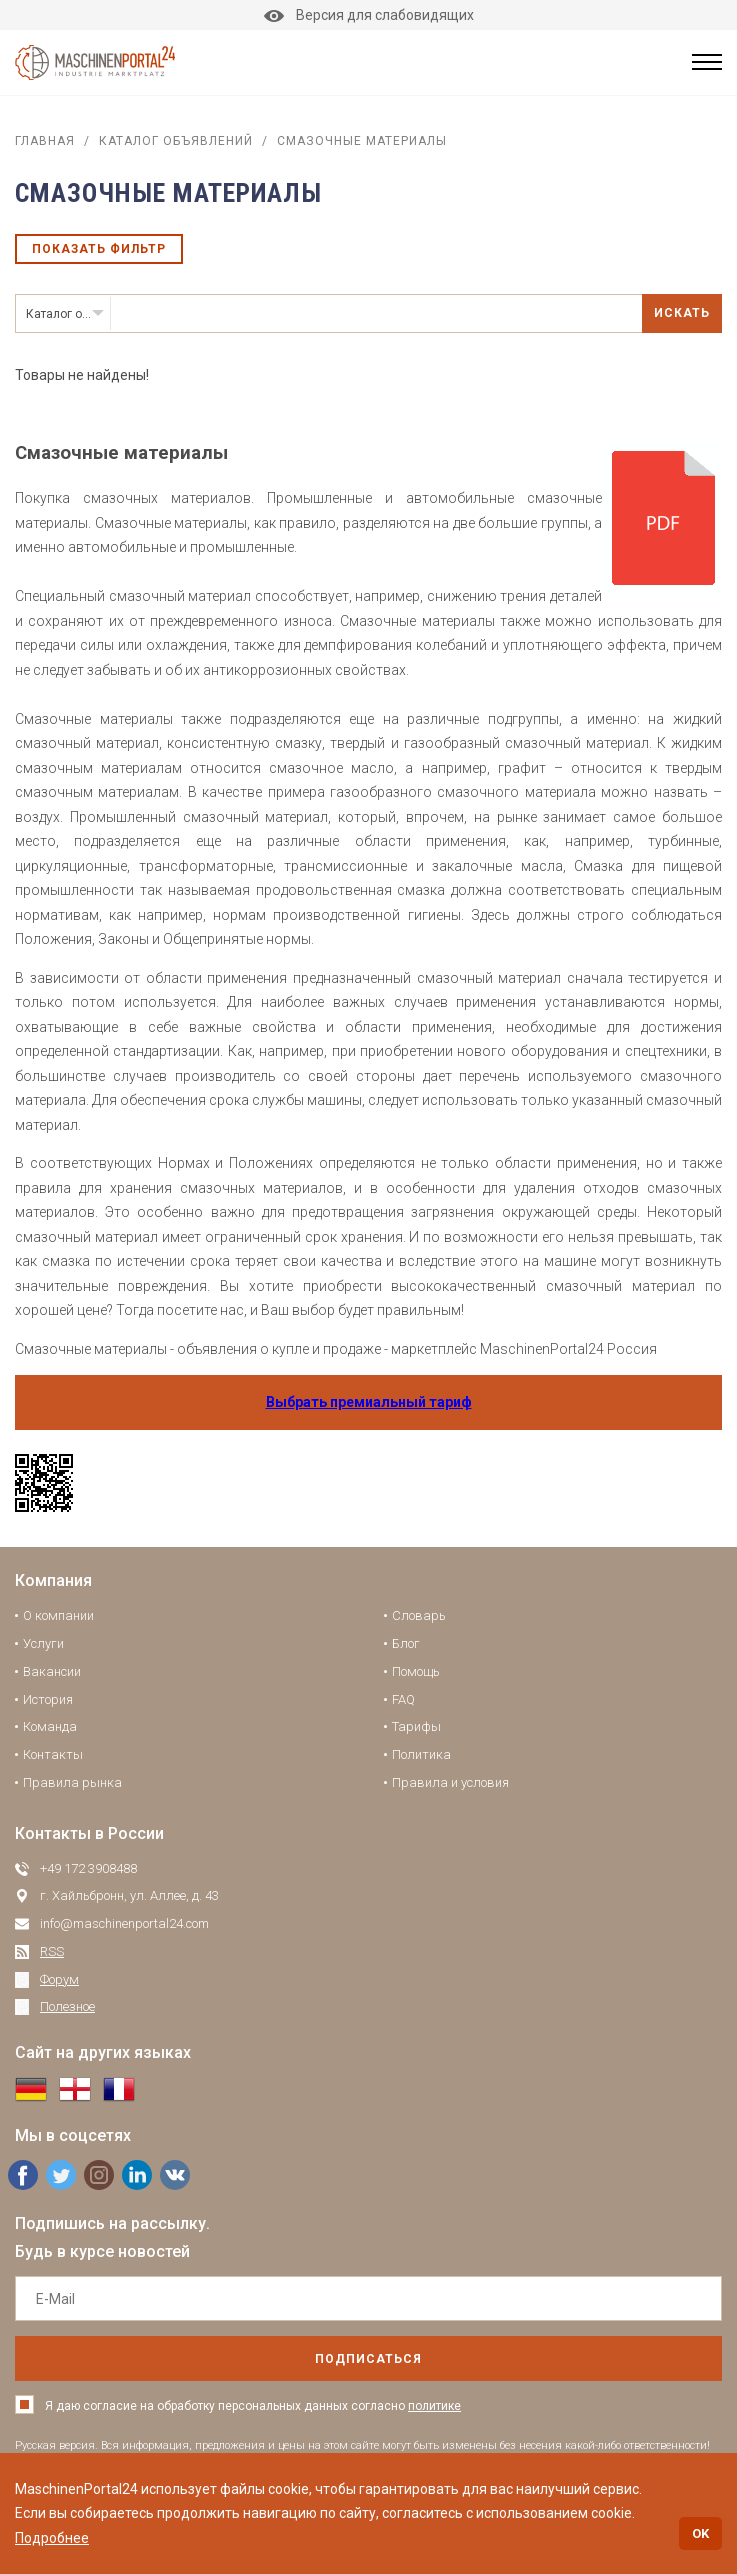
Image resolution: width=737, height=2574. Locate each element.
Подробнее (52, 2538)
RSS (52, 1951)
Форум (59, 1979)
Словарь (419, 1615)
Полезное (67, 2006)
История (48, 1699)
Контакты (53, 1754)
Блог (406, 1643)
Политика (421, 1754)
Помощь (416, 1671)
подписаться (368, 2359)
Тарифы (416, 1726)
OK (700, 2533)
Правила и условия (450, 1782)
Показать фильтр (99, 249)
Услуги (43, 1643)
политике (434, 2406)
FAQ (403, 1699)
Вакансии (52, 1671)
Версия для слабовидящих (369, 15)
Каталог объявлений (176, 141)
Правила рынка (72, 1782)
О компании (58, 1615)
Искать (682, 313)
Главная (45, 141)
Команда (50, 1726)
